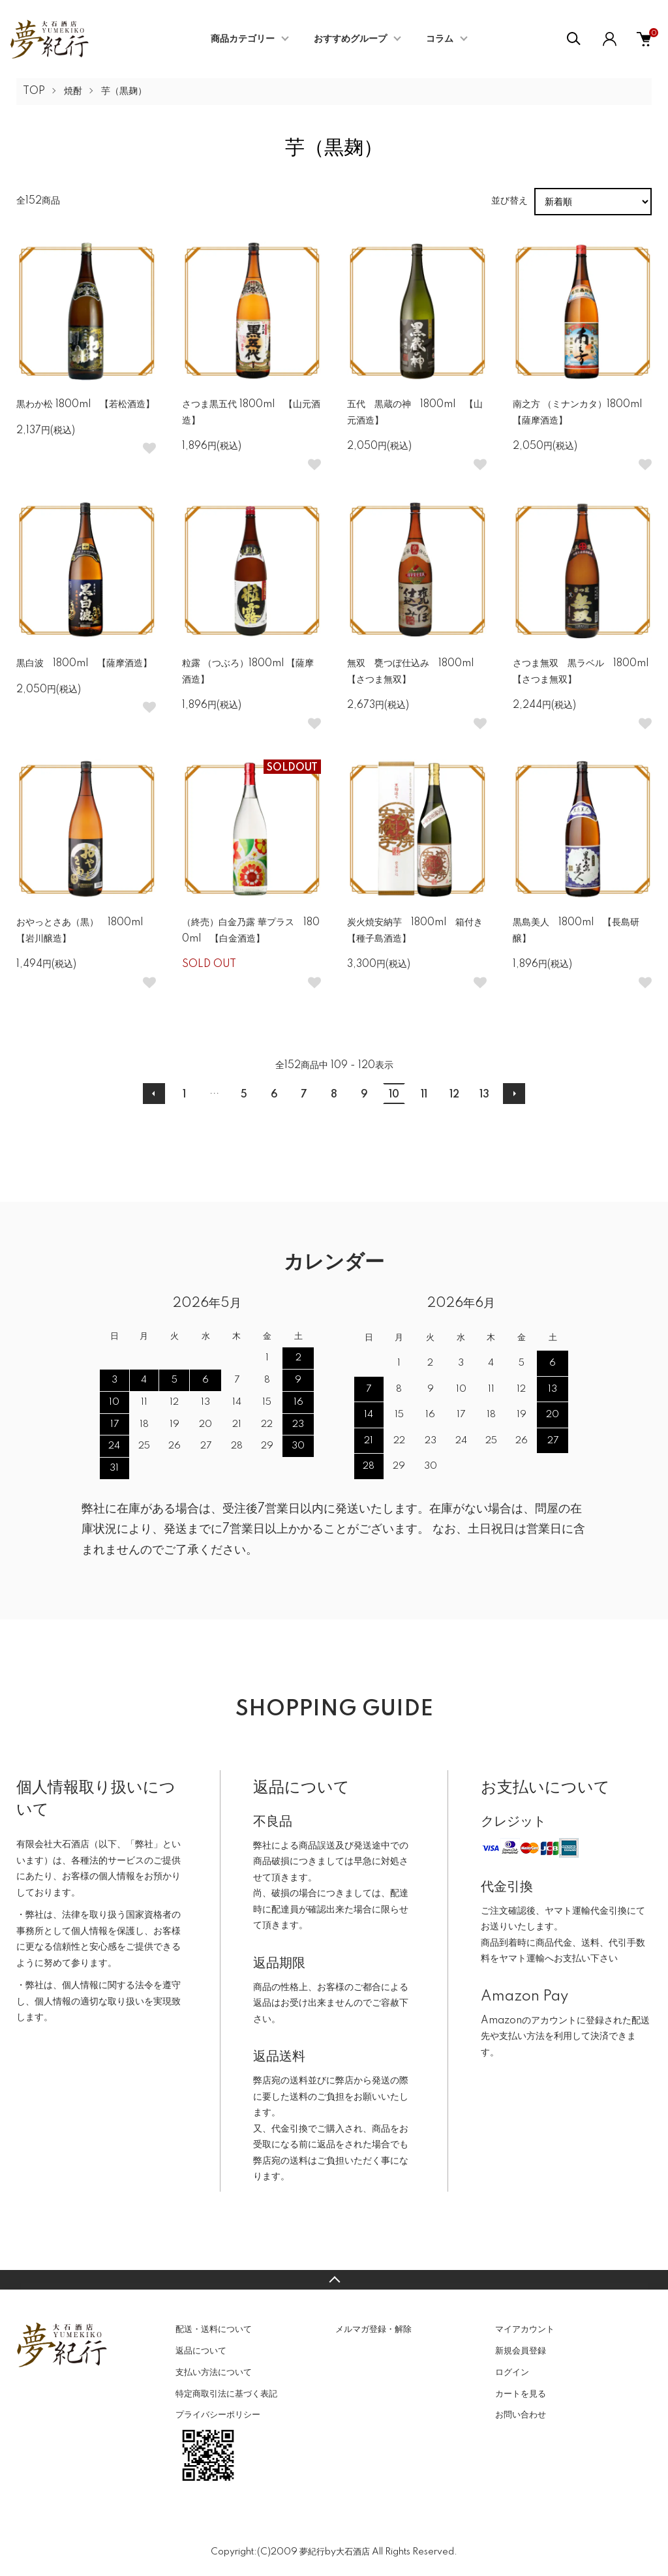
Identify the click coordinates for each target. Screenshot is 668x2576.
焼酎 (73, 91)
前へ (154, 1093)
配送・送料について (213, 2329)
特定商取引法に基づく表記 (226, 2394)
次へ (514, 1093)
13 (484, 1095)
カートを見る (520, 2394)
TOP (34, 91)
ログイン (512, 2372)
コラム (439, 39)
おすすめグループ (350, 39)
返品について (200, 2350)
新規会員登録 (520, 2350)
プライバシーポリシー (217, 2414)
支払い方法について (213, 2372)
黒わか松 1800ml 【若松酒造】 (85, 404)
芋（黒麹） (124, 91)
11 (424, 1095)
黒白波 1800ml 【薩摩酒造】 (84, 663)
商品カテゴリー (243, 39)
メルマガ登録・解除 (373, 2329)
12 (454, 1095)
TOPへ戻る (334, 2280)
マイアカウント (524, 2329)
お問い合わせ (520, 2414)
